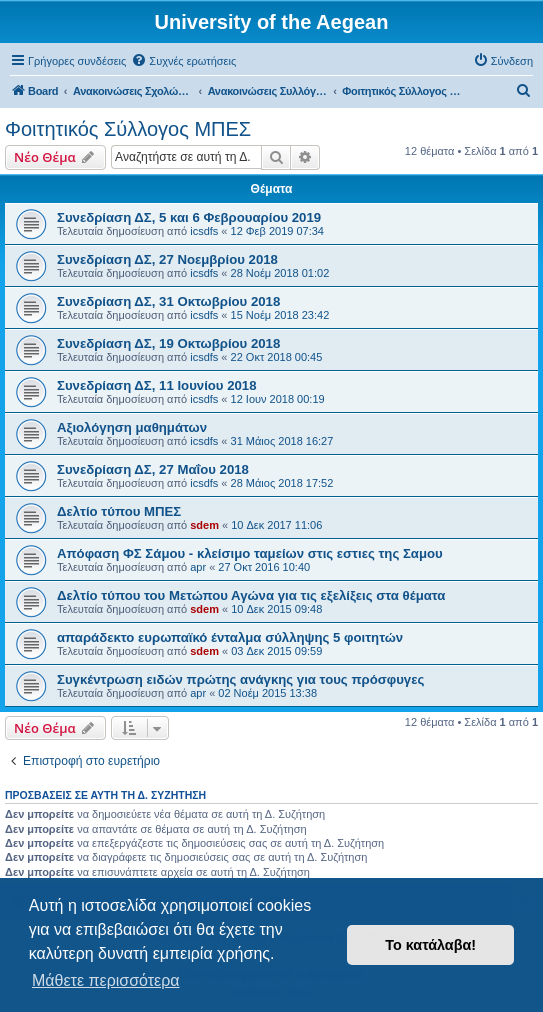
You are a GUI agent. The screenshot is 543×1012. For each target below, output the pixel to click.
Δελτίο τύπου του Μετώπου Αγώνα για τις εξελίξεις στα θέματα (251, 595)
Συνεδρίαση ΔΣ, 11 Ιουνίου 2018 (157, 385)
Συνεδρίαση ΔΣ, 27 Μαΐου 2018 (153, 469)
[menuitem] (183, 61)
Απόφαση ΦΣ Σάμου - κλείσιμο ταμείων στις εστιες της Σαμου (250, 553)
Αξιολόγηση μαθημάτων (132, 427)
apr (198, 567)
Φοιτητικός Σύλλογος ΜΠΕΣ (128, 129)
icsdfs (204, 231)
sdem (204, 525)
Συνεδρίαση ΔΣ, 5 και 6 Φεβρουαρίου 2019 (189, 217)
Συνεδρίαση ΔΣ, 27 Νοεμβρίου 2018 (167, 259)
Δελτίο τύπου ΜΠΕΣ (119, 511)
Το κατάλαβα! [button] (430, 945)
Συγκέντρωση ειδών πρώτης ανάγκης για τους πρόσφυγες (240, 679)
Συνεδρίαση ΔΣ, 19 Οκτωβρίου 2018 (168, 343)
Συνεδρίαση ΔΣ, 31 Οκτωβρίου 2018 (168, 301)
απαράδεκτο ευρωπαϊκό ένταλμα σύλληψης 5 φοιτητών (230, 637)
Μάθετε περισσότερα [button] (106, 980)
